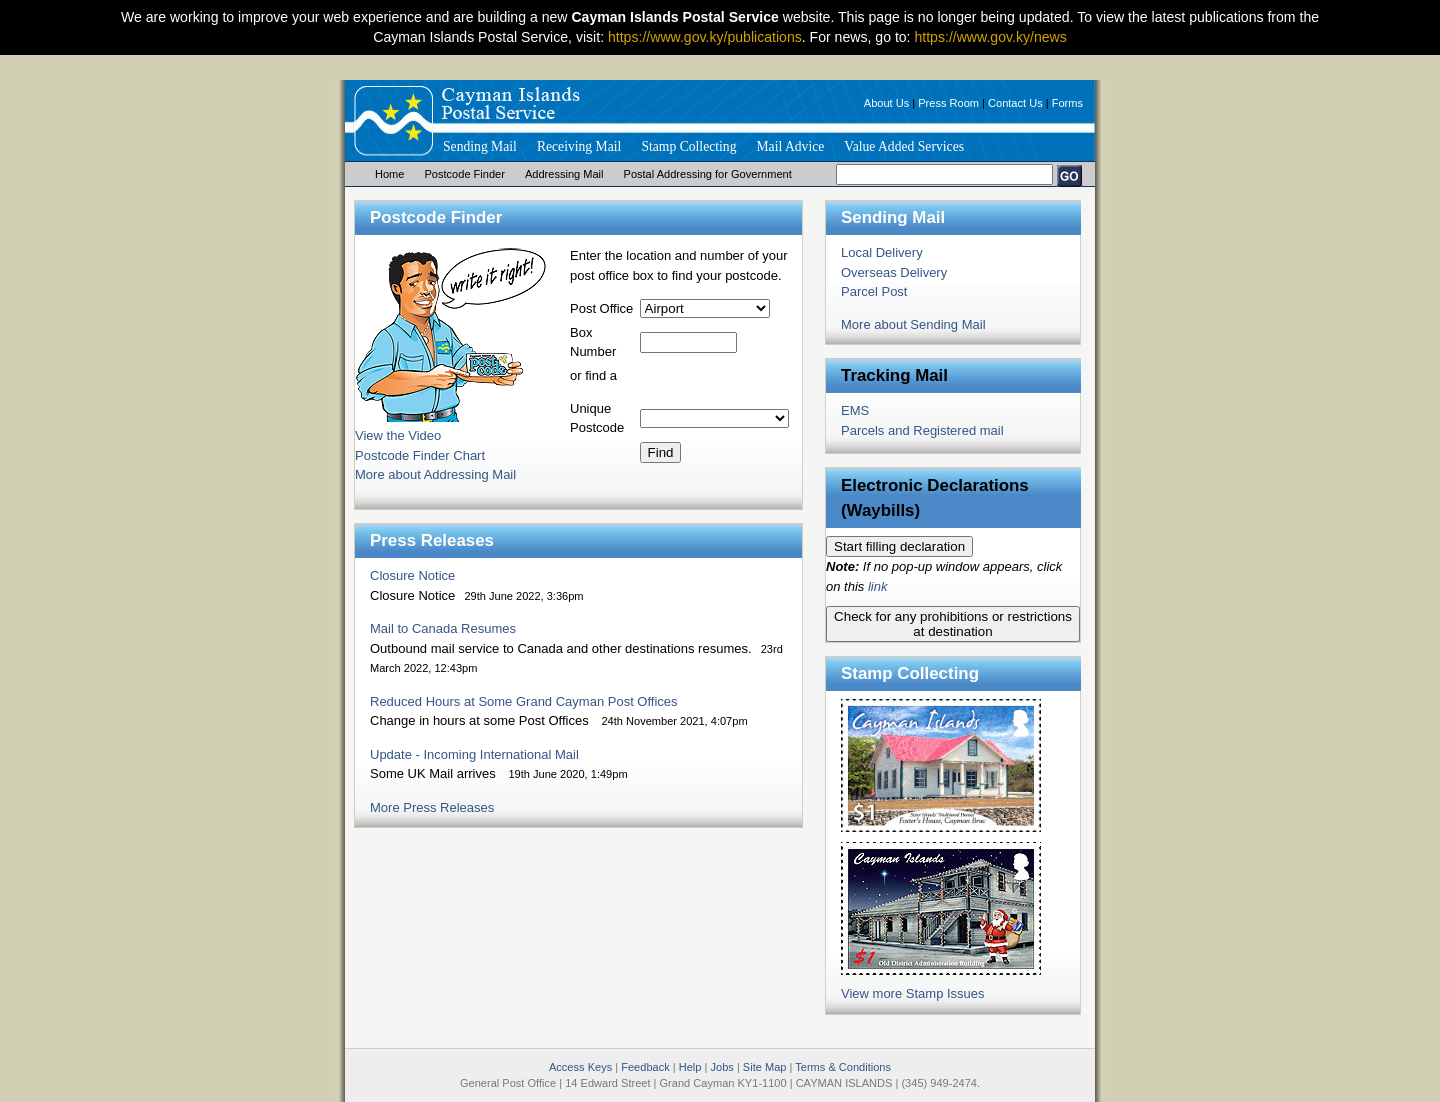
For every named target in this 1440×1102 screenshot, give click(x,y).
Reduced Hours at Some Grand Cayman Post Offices (524, 701)
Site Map (765, 1067)
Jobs (721, 1067)
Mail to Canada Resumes (443, 628)
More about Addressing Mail (435, 474)
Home (389, 174)
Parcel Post (874, 291)
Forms (1067, 103)
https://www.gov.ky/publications (705, 37)
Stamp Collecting (688, 146)
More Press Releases (432, 807)
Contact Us (1015, 103)
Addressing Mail (564, 174)
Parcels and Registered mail (922, 430)
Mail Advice (790, 146)
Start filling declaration (899, 546)
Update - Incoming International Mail (474, 754)
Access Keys (580, 1067)
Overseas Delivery (894, 272)
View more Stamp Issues (913, 993)
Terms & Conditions (843, 1067)
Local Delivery (882, 252)
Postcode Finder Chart (420, 455)
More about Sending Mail (913, 324)
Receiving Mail (579, 146)
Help (690, 1067)
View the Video (398, 435)
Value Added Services (904, 146)
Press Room (948, 103)
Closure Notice (412, 575)
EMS (855, 410)
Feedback (645, 1067)
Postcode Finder (464, 174)
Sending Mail (480, 146)
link (878, 586)
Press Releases (432, 540)
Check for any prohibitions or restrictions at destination (953, 624)
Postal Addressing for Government (708, 174)
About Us (886, 103)
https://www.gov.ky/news (990, 37)
